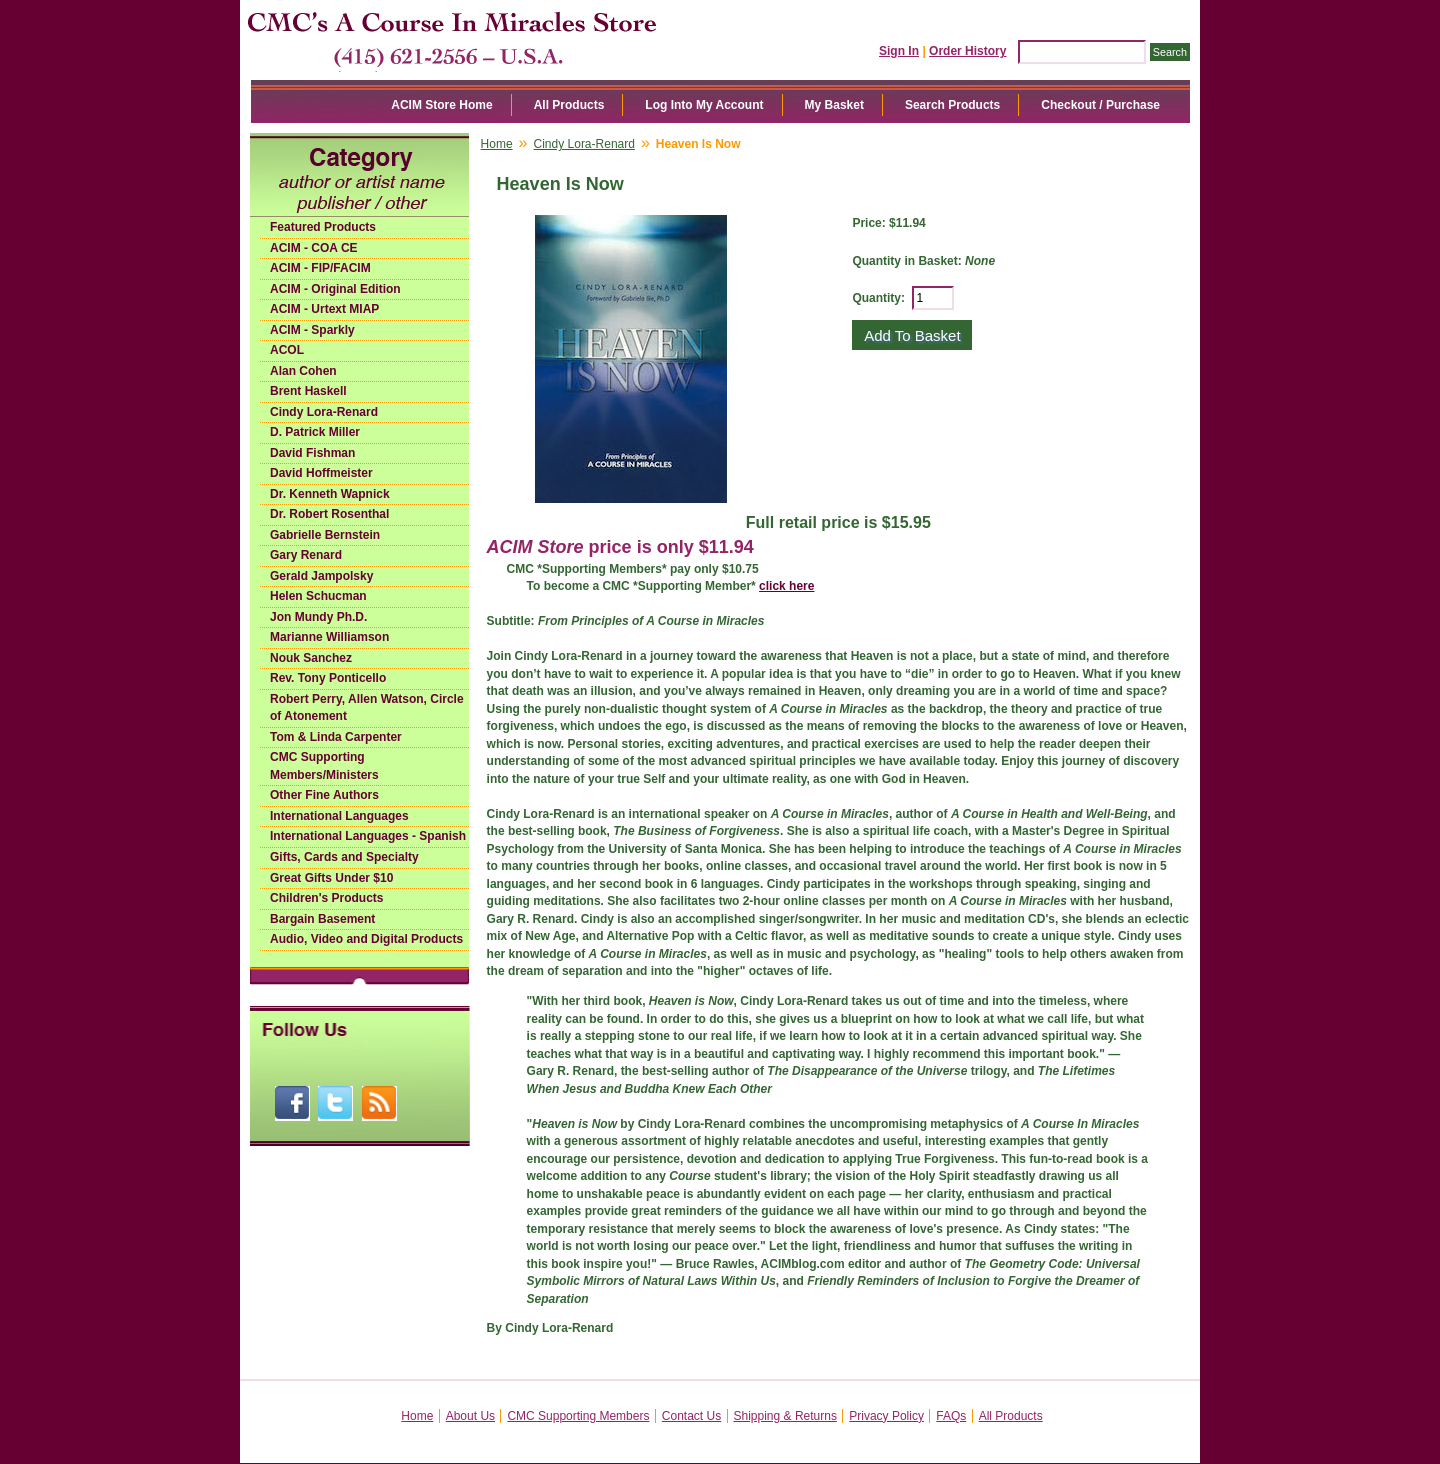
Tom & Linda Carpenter (336, 737)
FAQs (951, 1416)
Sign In (899, 51)
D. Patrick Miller (315, 432)
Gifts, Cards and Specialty (344, 857)
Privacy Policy (886, 1416)
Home (497, 144)
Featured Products (323, 227)
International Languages (339, 816)
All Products (569, 105)
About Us (470, 1416)
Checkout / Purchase (1100, 105)
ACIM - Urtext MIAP (324, 309)
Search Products (952, 105)
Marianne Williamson (329, 637)
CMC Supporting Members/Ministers (324, 766)
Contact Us (691, 1416)
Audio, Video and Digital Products (366, 939)
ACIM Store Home (441, 105)
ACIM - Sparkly (312, 330)
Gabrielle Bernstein (325, 535)
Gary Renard (306, 555)
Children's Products (327, 898)
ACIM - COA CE (314, 248)
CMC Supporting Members (578, 1416)
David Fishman (312, 453)
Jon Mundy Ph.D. (318, 617)
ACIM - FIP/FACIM (320, 268)
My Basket (834, 105)
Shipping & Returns (785, 1416)
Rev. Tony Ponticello (328, 678)
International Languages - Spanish (368, 836)
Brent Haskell (308, 391)
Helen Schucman (318, 596)
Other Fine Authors (324, 795)
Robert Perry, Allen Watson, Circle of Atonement (367, 708)
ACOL (287, 350)
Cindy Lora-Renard (324, 412)
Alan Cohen (303, 371)
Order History (967, 51)
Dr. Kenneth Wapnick (330, 494)
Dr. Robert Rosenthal (329, 514)
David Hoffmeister (321, 473)
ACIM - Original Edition (335, 289)
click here (786, 586)
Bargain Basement (322, 919)
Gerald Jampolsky (321, 576)
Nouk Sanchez (311, 658)
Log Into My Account (704, 105)
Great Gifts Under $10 (331, 878)
